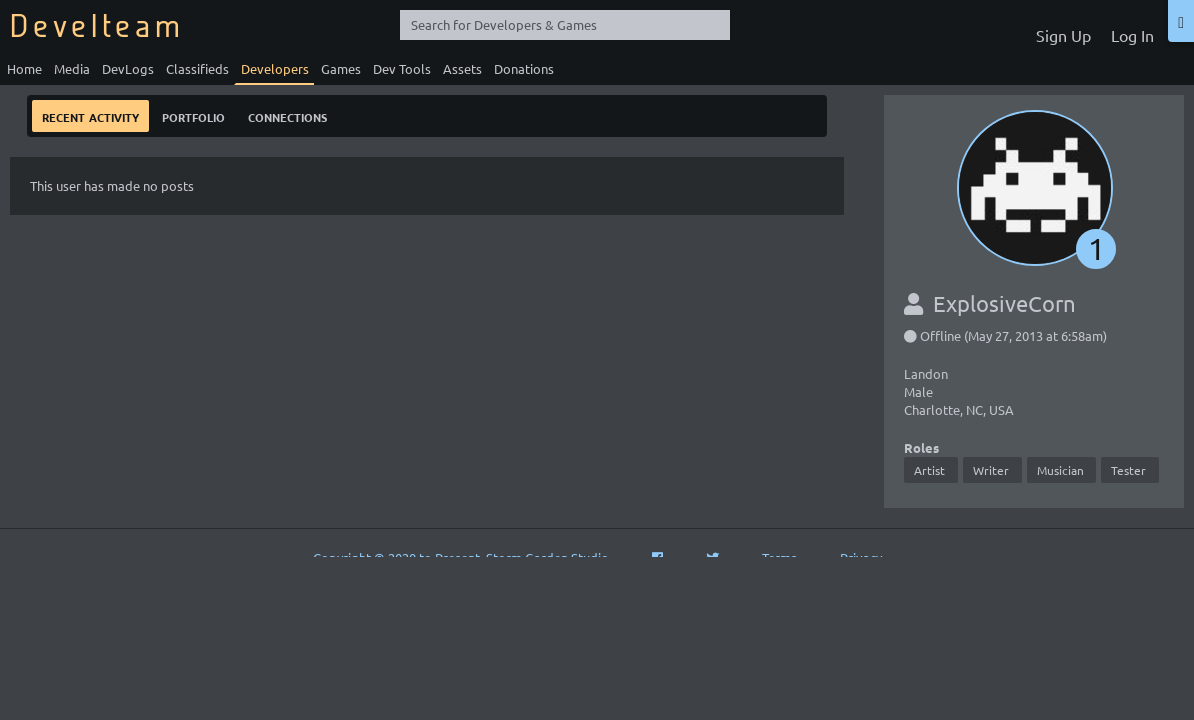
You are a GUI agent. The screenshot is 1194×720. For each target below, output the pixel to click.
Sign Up (1063, 35)
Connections (287, 115)
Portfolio (193, 115)
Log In (1132, 35)
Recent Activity (90, 115)
